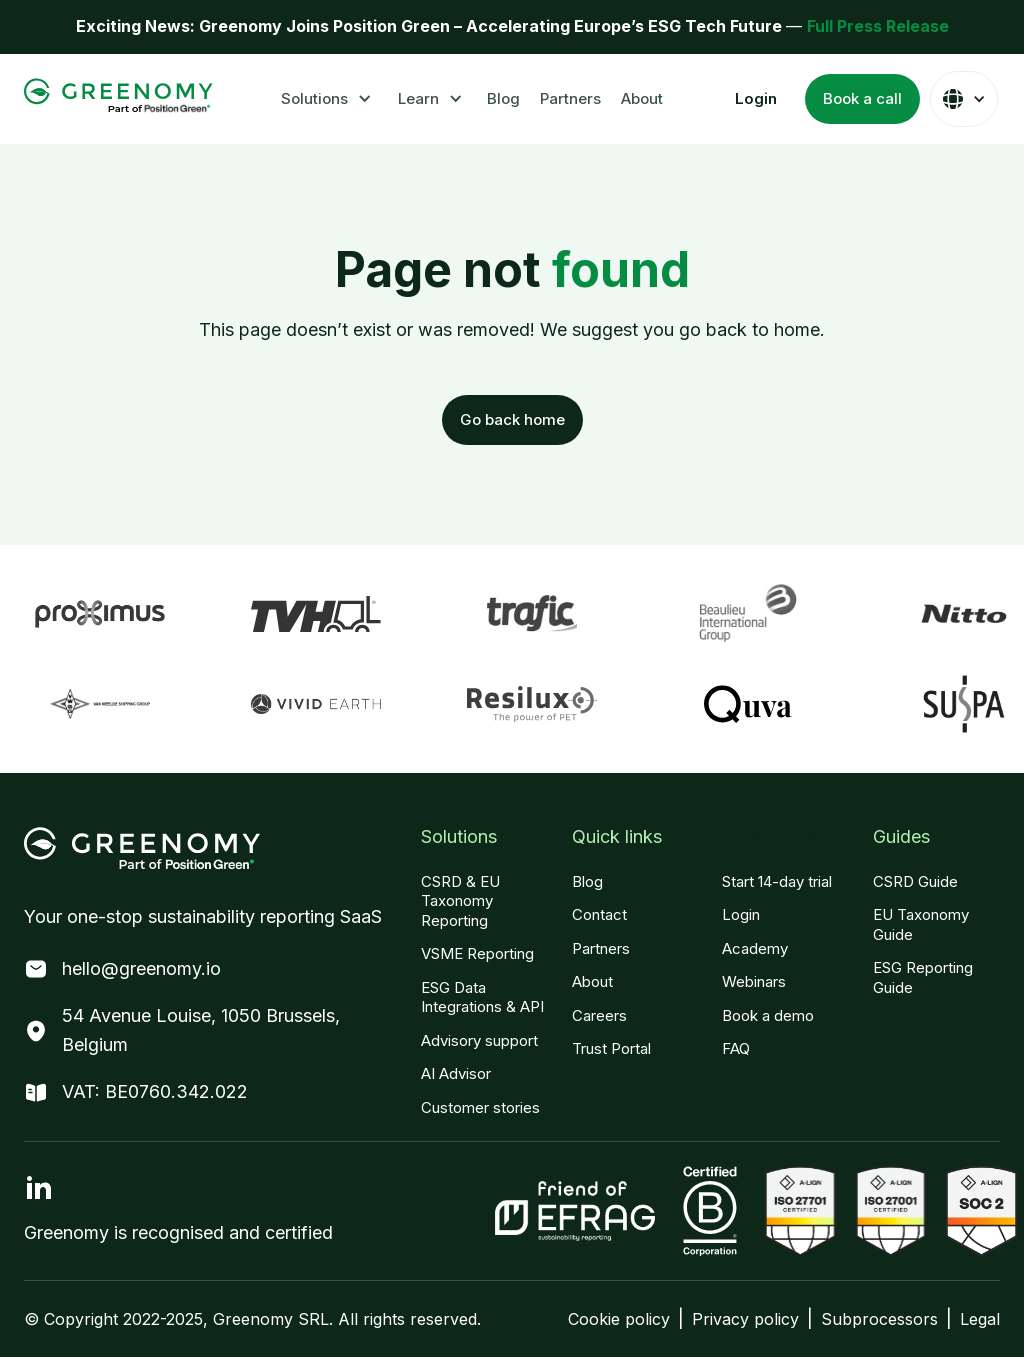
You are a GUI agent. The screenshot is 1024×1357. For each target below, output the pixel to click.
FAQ (736, 1048)
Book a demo (768, 1015)
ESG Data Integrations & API (482, 997)
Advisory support (479, 1040)
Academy (755, 948)
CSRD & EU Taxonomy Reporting (460, 901)
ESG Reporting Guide (923, 977)
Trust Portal (611, 1048)
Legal (980, 1319)
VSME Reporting (477, 953)
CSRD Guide (915, 881)
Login (741, 914)
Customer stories (480, 1107)
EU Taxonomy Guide (921, 924)
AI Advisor (456, 1073)
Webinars (754, 981)
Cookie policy (619, 1319)
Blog (503, 98)
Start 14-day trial (777, 881)
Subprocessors (879, 1319)
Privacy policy (745, 1319)
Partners (570, 98)
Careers (599, 1015)
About (642, 98)
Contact (599, 914)
